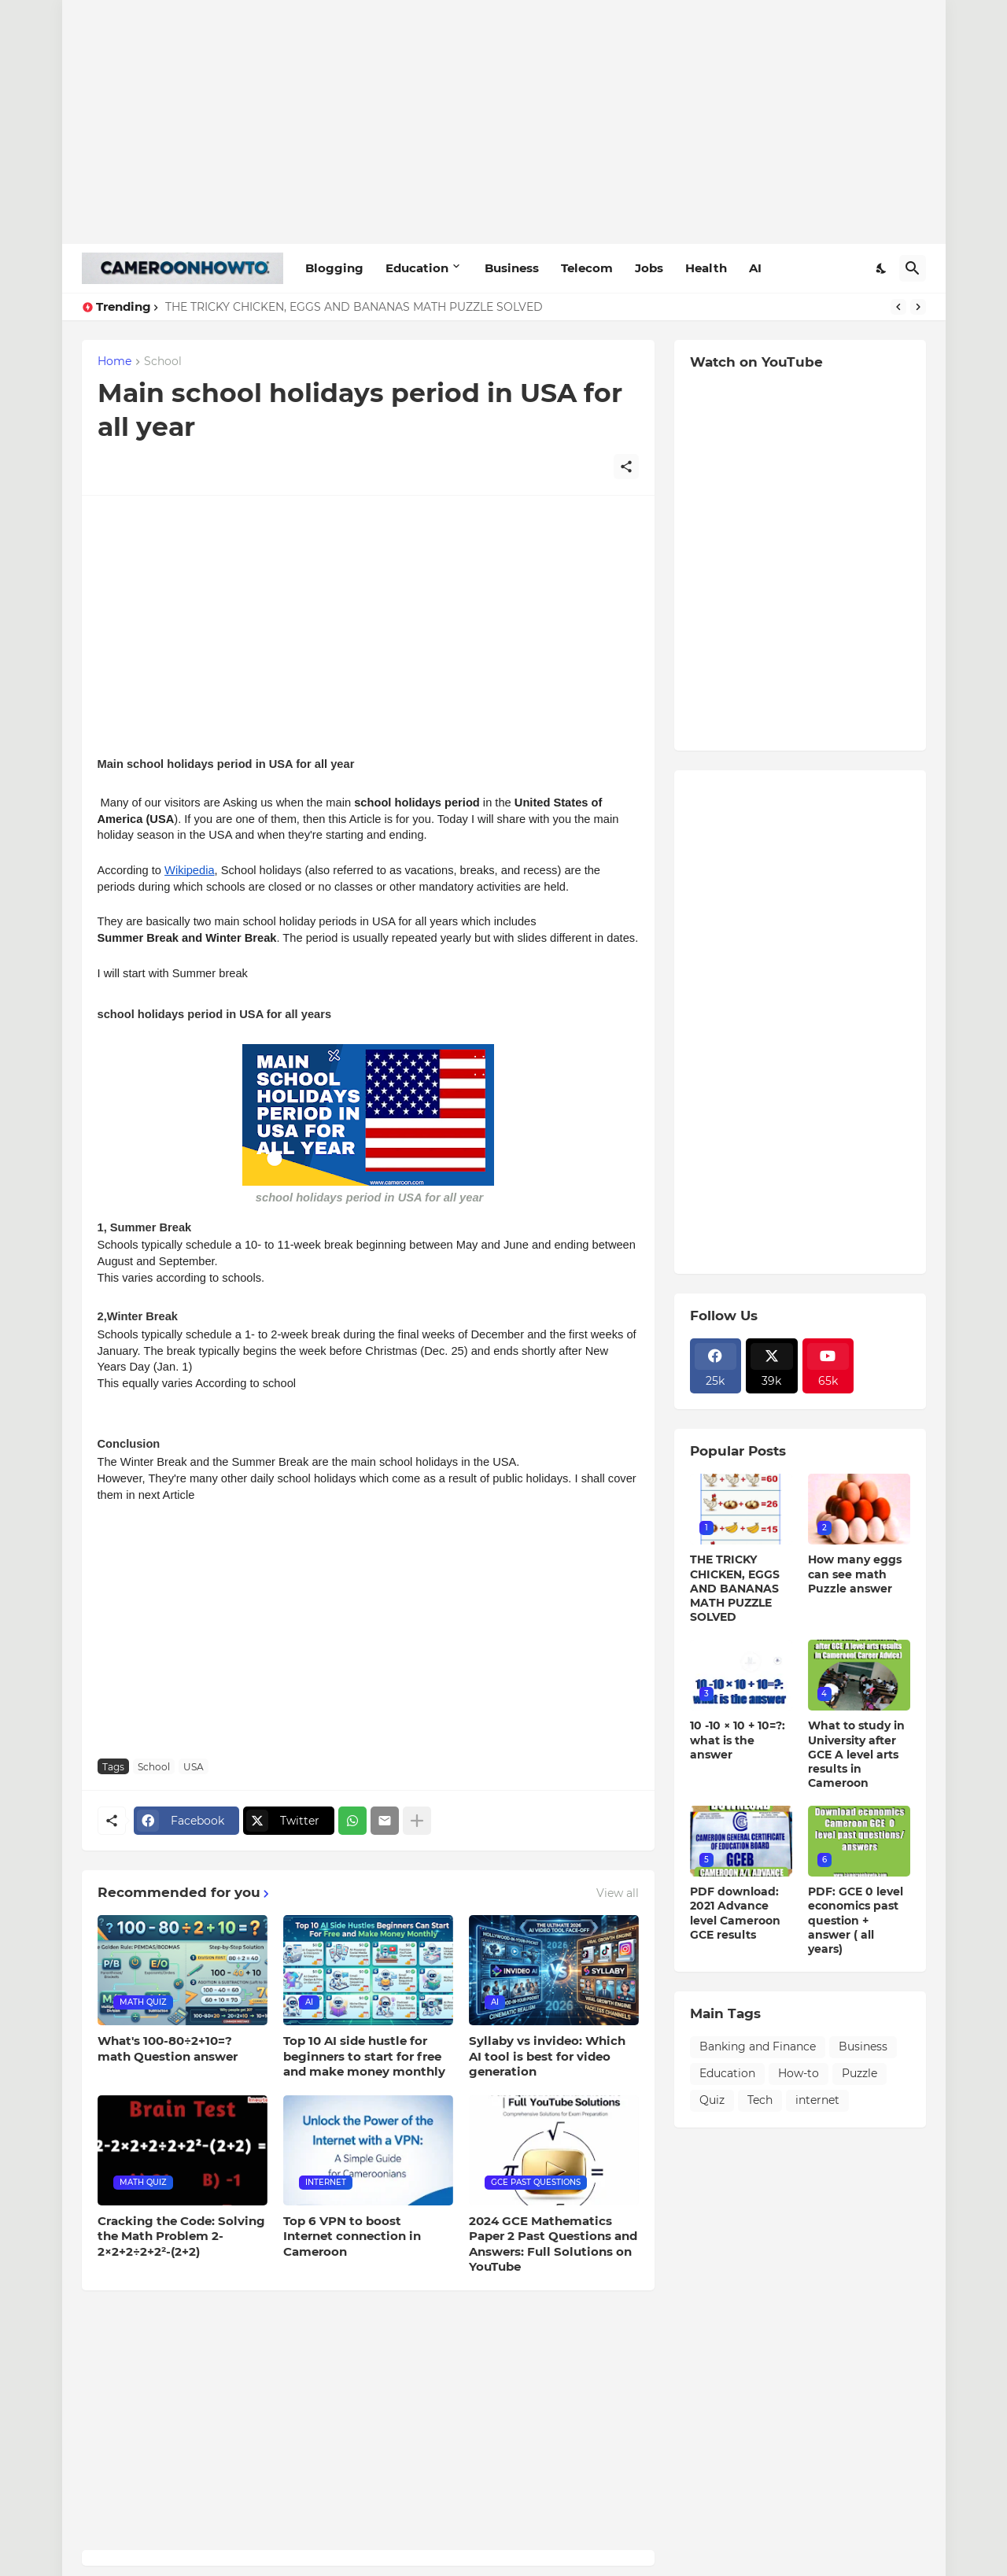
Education (416, 267)
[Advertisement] (504, 122)
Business (512, 267)
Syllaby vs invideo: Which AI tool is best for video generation (547, 2056)
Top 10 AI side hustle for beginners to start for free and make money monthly (364, 2056)
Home (114, 362)
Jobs (649, 267)
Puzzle (859, 2073)
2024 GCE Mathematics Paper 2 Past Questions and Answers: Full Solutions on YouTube (553, 2244)
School (163, 362)
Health (706, 267)
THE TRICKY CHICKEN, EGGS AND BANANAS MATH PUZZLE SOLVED (354, 307)
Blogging (334, 267)
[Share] (626, 466)
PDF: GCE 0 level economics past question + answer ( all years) (855, 1920)
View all (617, 1893)
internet (817, 2100)
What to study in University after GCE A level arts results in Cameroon (856, 1754)
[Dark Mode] (882, 268)
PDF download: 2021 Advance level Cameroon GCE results (735, 1913)
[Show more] (417, 1821)
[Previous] (898, 307)
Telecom (587, 267)
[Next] (918, 307)
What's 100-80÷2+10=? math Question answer (168, 2048)
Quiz (712, 2100)
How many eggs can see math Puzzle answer (855, 1573)
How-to (798, 2073)
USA (193, 1767)
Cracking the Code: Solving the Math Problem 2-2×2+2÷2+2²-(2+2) (181, 2236)
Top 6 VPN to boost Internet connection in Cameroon (352, 2236)
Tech (760, 2100)
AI (755, 267)
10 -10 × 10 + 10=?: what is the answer (737, 1739)
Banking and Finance (757, 2046)
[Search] (912, 268)
